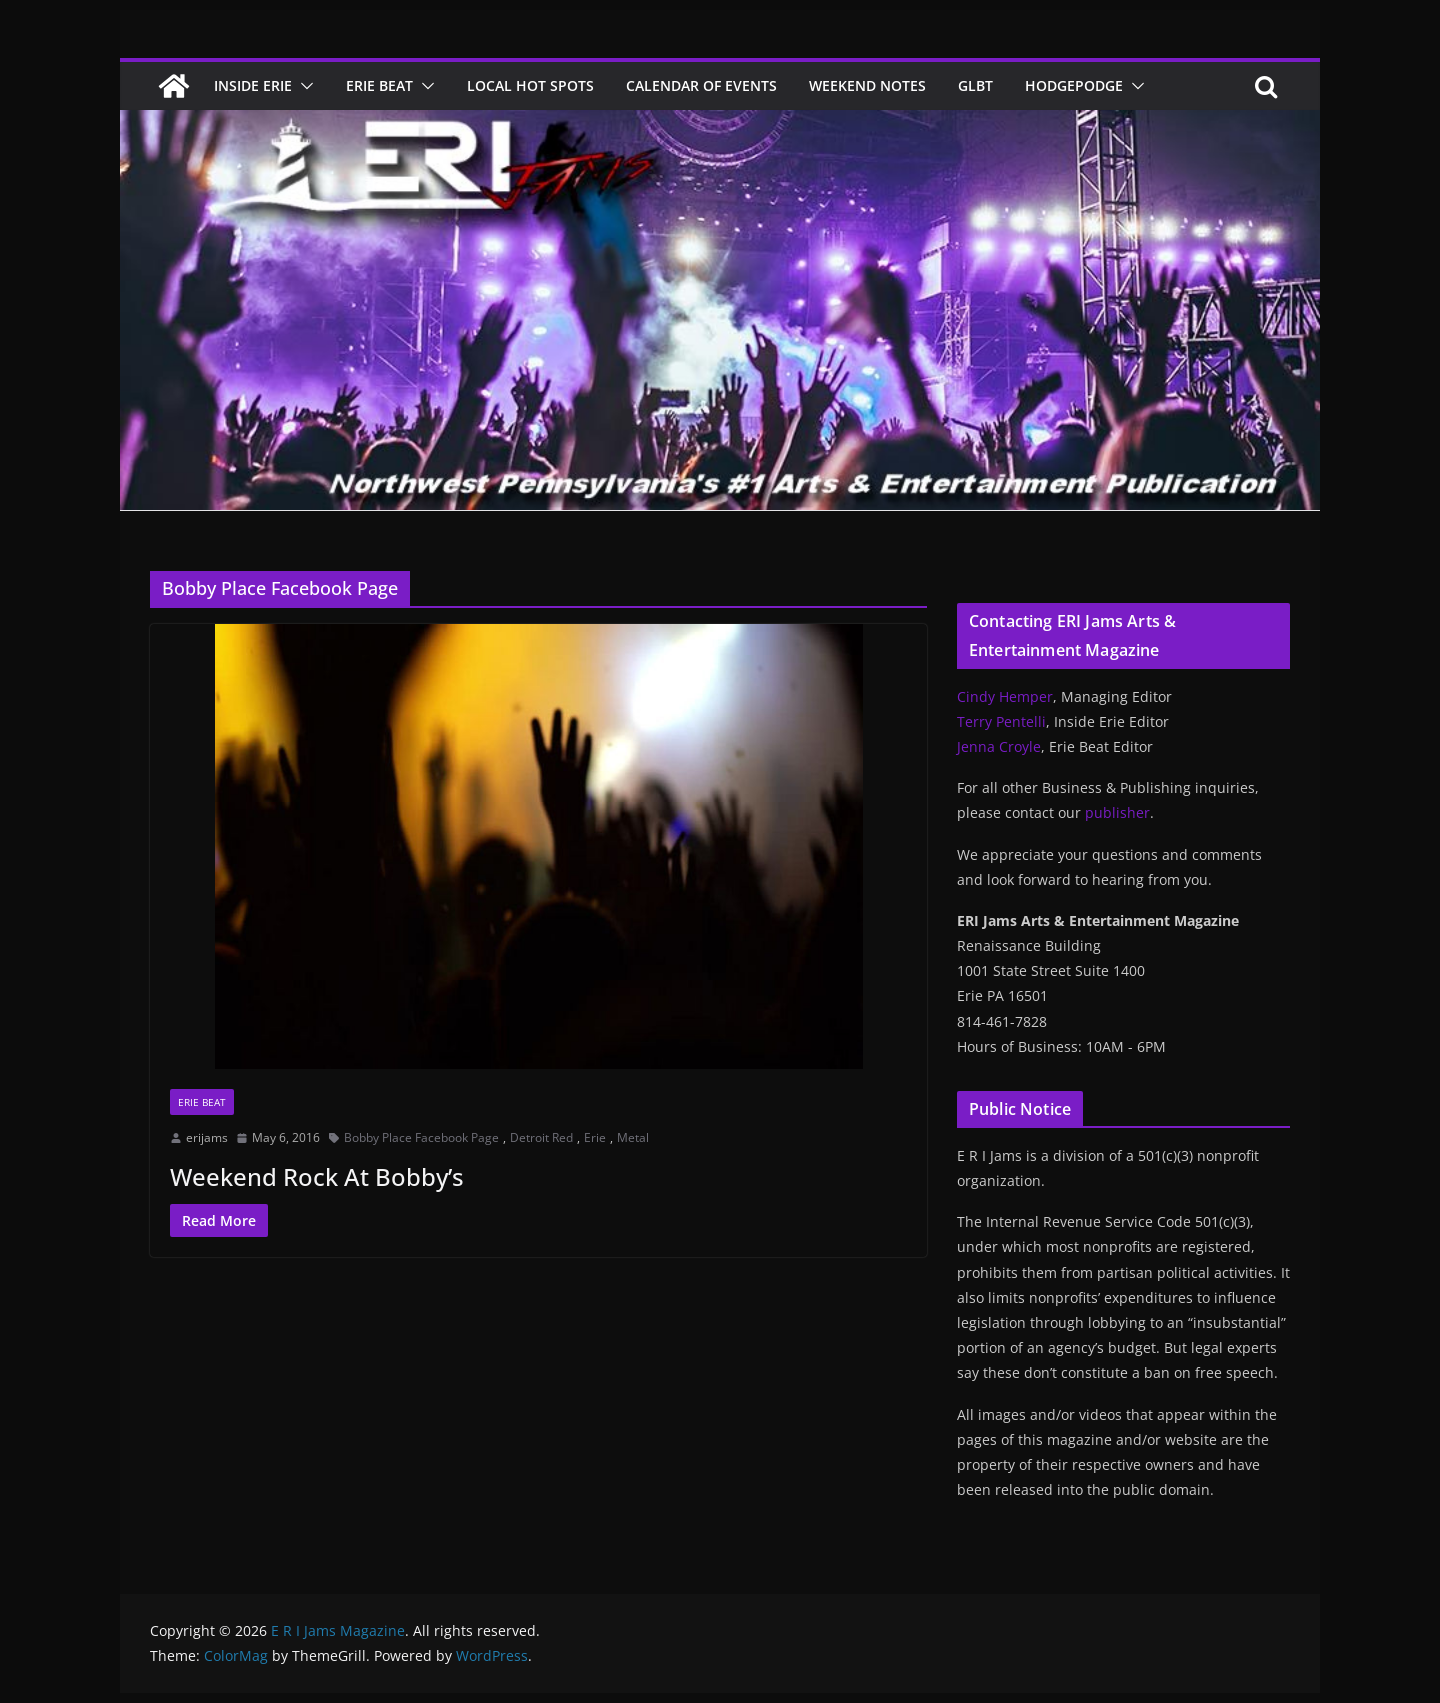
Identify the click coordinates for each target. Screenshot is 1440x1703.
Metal (633, 1137)
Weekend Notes (867, 85)
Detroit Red (541, 1137)
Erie (595, 1137)
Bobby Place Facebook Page (421, 1137)
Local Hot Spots (530, 85)
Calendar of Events (701, 85)
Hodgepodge (1074, 85)
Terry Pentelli (1001, 721)
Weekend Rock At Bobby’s (317, 1176)
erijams (207, 1137)
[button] (303, 86)
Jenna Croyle (999, 746)
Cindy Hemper (1005, 696)
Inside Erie (253, 85)
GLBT (975, 85)
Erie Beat (379, 85)
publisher (1117, 812)
